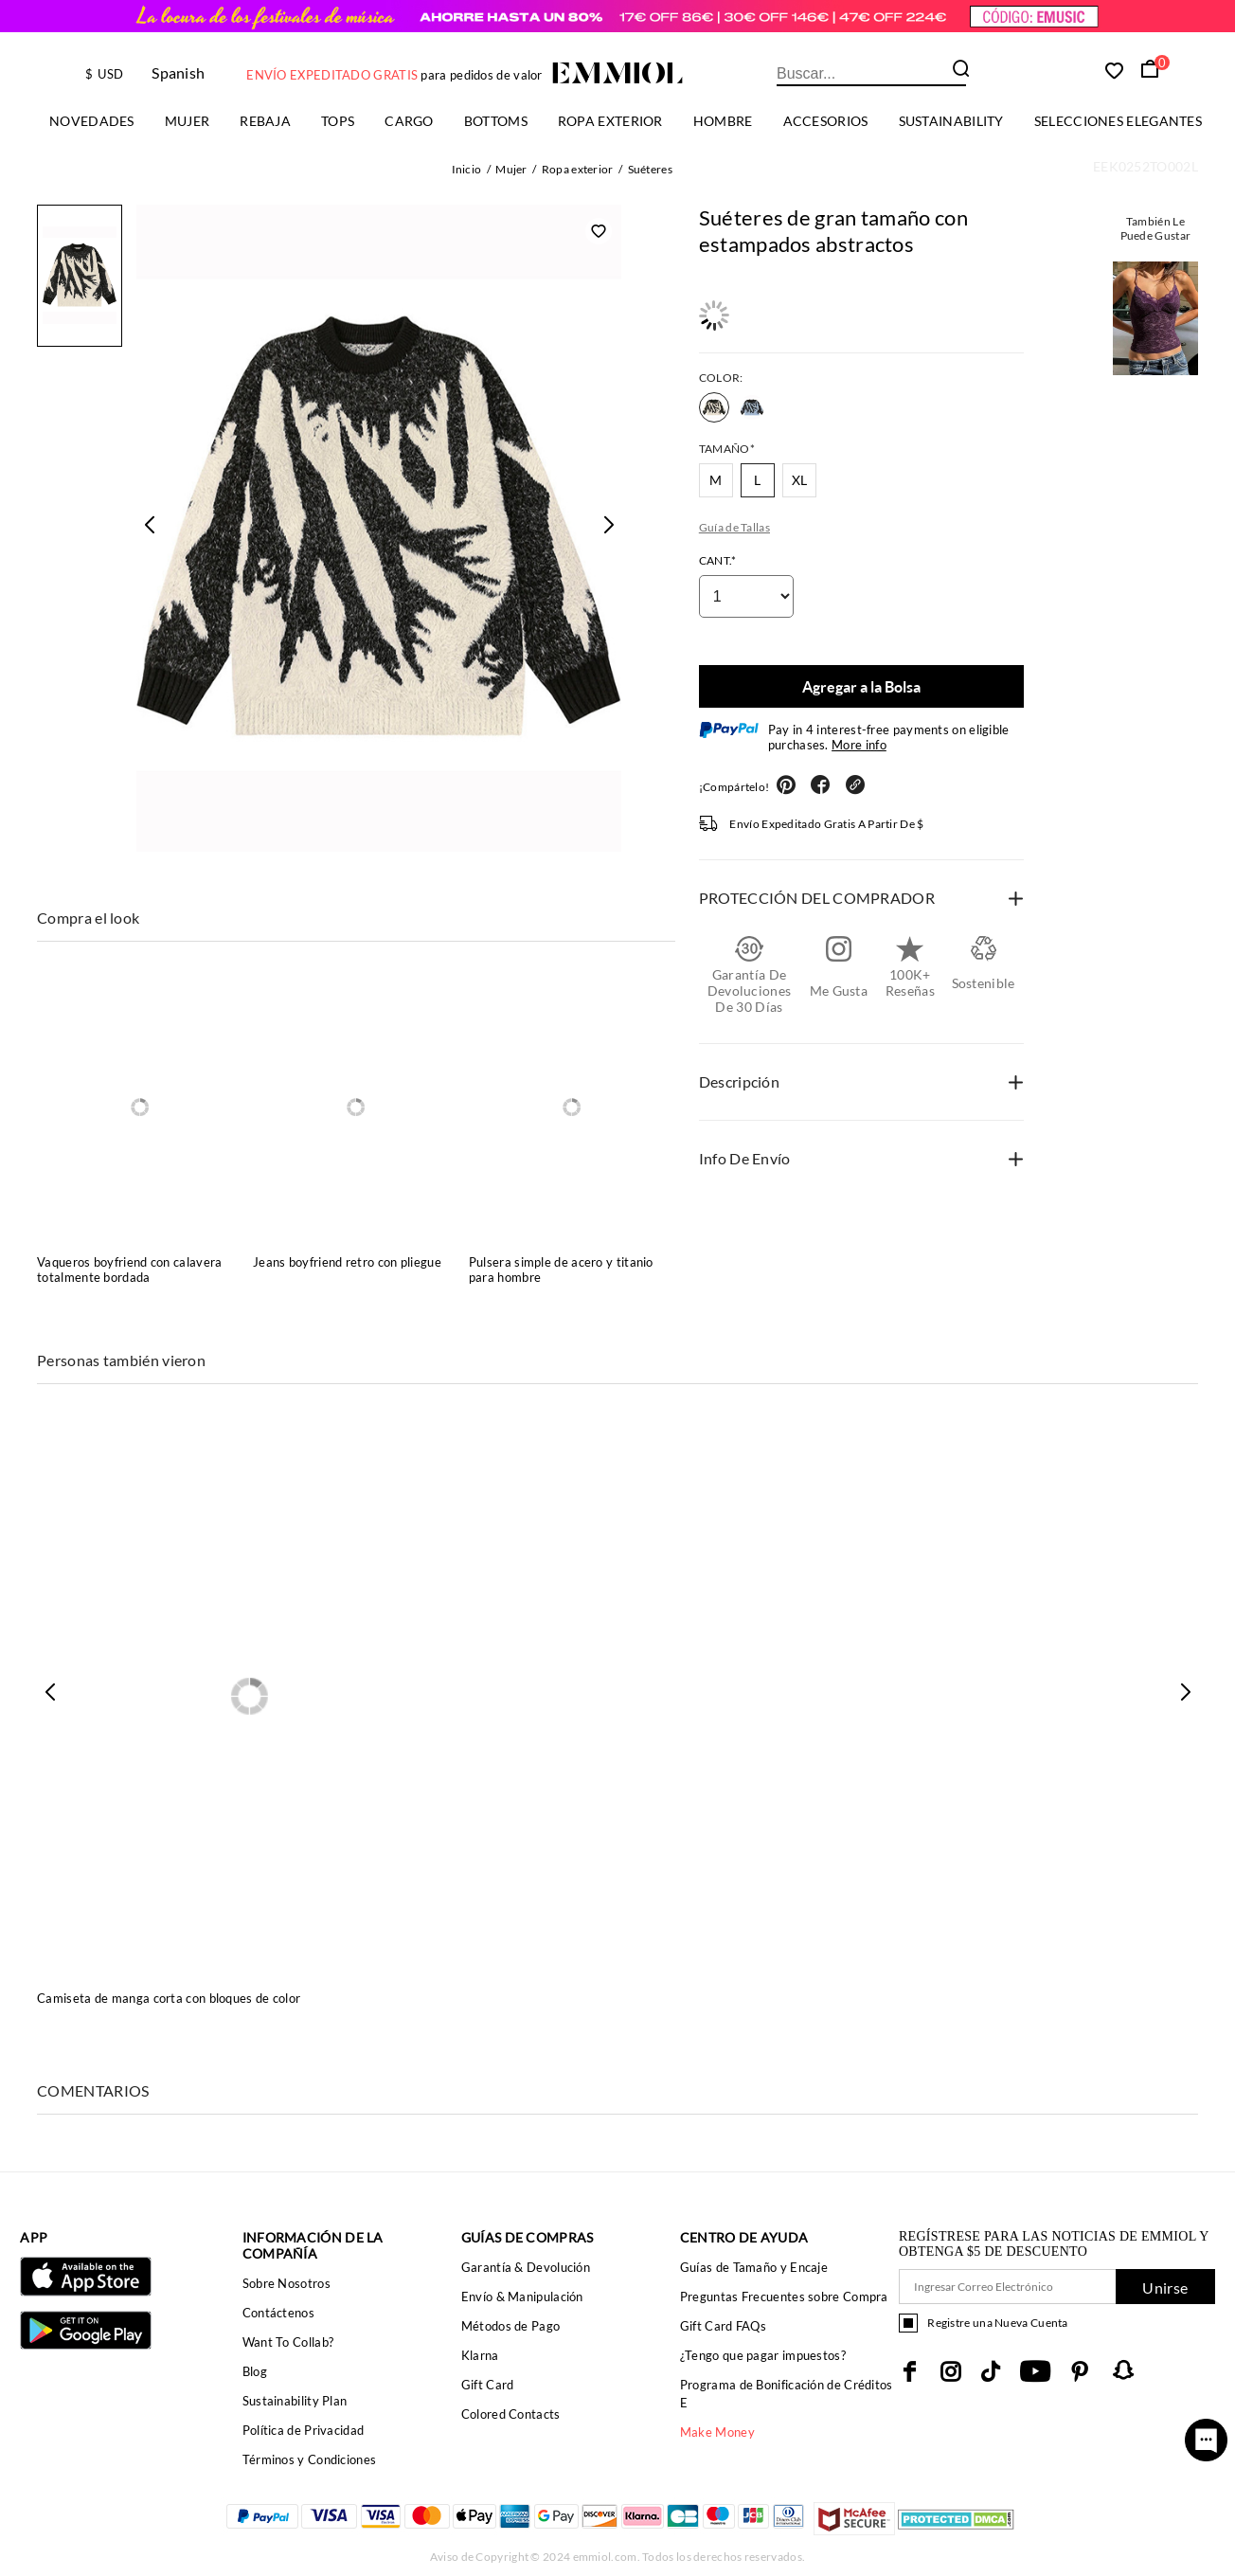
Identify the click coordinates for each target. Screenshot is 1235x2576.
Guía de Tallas (734, 527)
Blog (254, 2371)
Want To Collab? (288, 2342)
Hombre (723, 121)
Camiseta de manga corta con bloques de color (168, 1998)
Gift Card (487, 2384)
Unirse (1165, 2288)
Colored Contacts (511, 2414)
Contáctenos (278, 2312)
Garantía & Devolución (525, 2267)
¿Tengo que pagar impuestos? (763, 2355)
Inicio (467, 169)
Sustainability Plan (295, 2400)
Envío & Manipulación (522, 2296)
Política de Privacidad (303, 2430)
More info (859, 744)
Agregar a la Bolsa (861, 686)
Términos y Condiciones (309, 2459)
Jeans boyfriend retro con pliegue (347, 1262)
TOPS (337, 121)
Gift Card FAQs (723, 2325)
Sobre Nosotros (286, 2283)
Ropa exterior (610, 121)
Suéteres (650, 169)
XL (800, 480)
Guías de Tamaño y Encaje (754, 2267)
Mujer (187, 121)
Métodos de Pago (511, 2325)
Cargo (409, 121)
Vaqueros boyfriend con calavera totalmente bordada (129, 1269)
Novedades (91, 121)
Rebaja (265, 121)
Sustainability (951, 121)
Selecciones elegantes (1118, 121)
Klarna (480, 2355)
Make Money (717, 2432)
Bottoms (496, 121)
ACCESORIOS (825, 121)
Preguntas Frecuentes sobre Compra (784, 2296)
